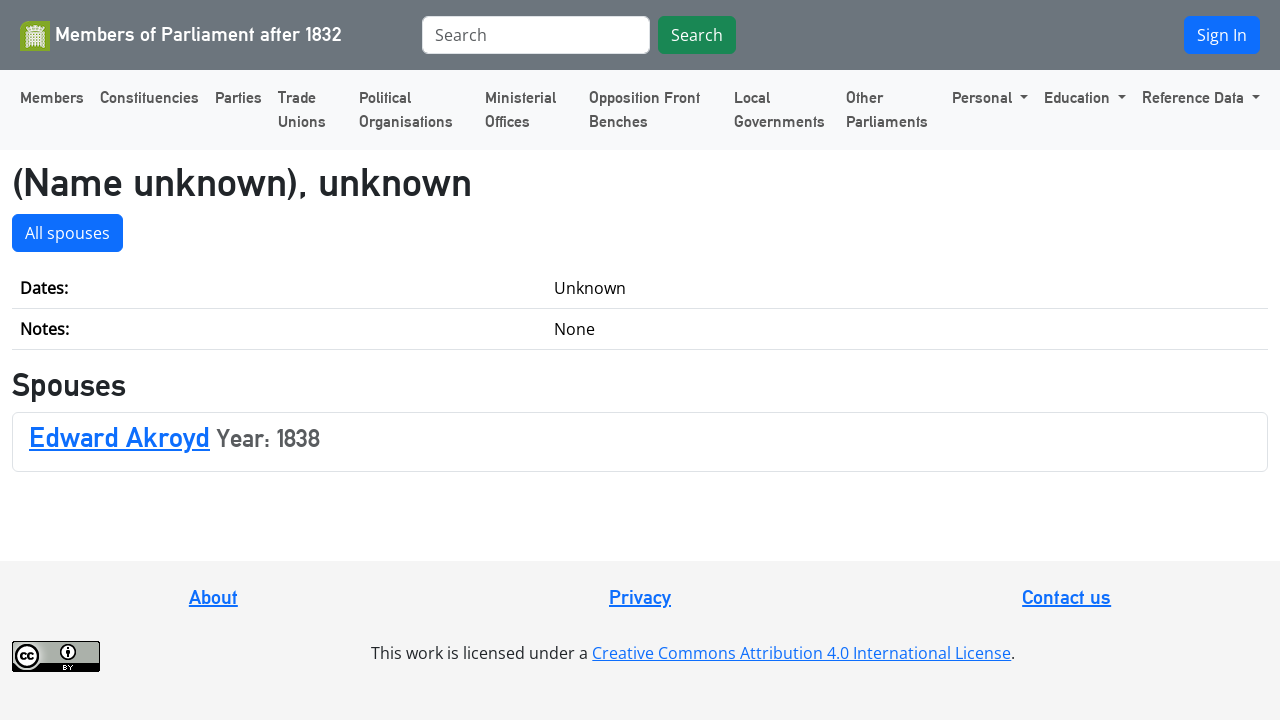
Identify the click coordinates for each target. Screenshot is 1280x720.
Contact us (1066, 597)
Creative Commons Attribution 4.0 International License (801, 653)
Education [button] (1079, 97)
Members (52, 97)
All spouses (67, 233)
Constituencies (149, 97)
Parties (238, 97)
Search (697, 35)
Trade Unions (302, 109)
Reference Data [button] (1195, 97)
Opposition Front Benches (644, 109)
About (213, 597)
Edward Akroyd (119, 437)
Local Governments (779, 109)
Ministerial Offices (520, 109)
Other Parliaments (887, 109)
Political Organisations (406, 109)
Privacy (640, 597)
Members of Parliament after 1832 (181, 36)
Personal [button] (984, 97)
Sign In (1222, 35)
